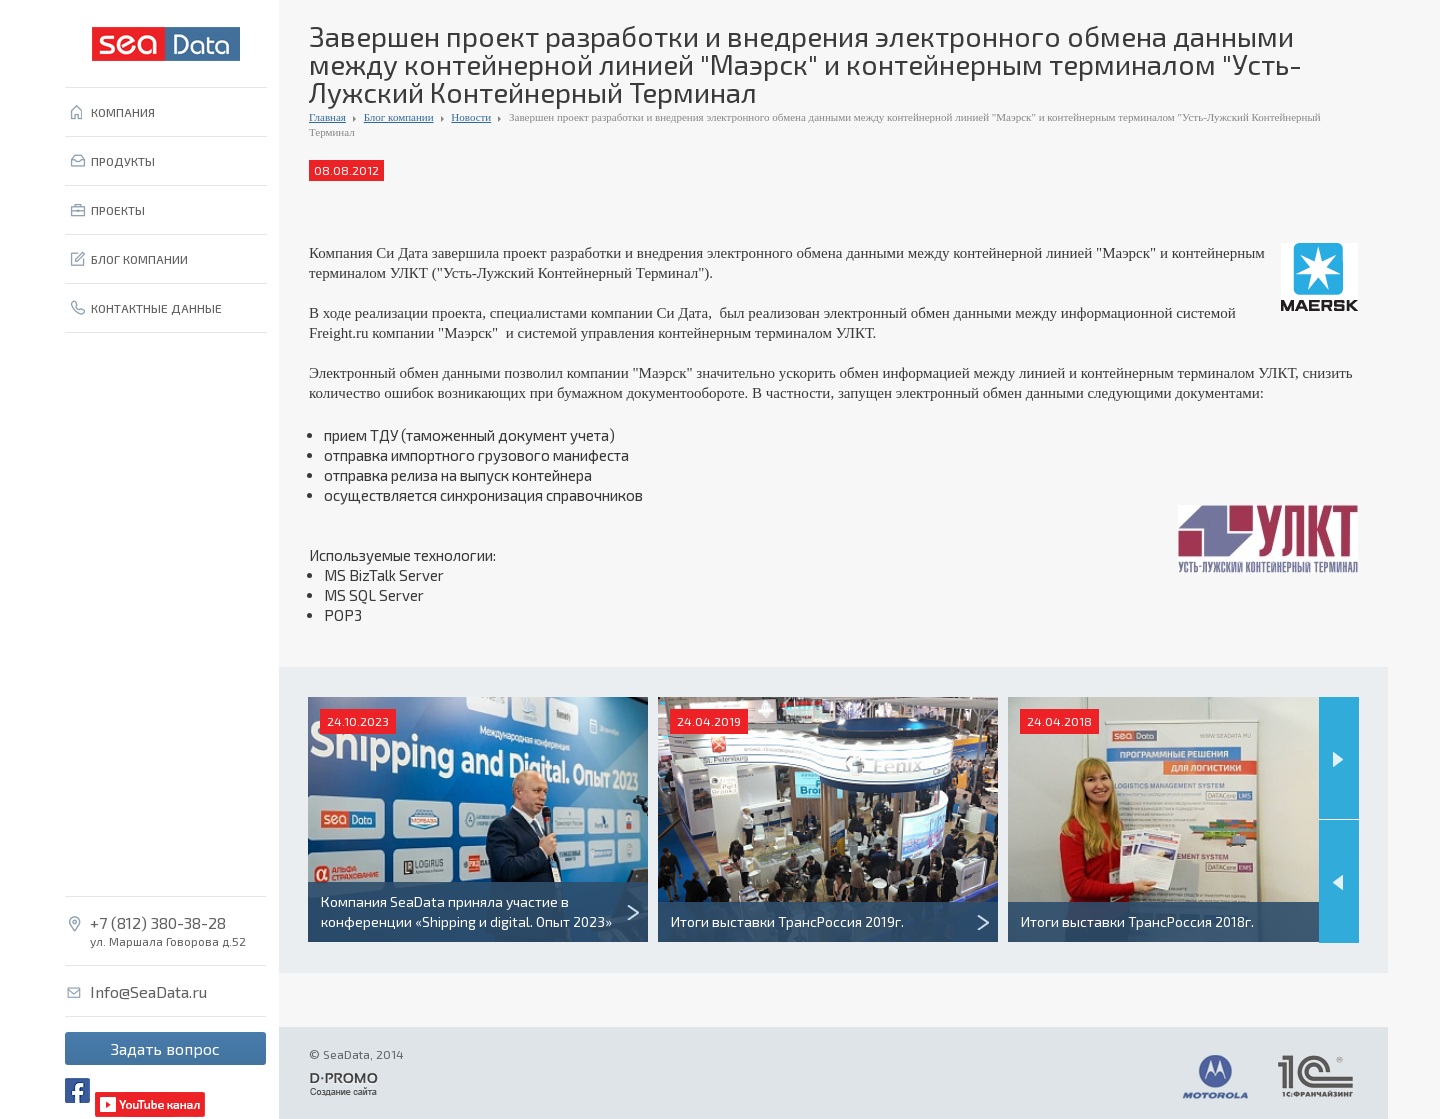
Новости (471, 117)
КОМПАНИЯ (123, 112)
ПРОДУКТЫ (123, 161)
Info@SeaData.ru (148, 992)
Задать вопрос (165, 1048)
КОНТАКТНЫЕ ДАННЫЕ (156, 308)
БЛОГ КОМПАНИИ (139, 259)
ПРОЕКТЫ (118, 210)
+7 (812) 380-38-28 (158, 923)
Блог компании (399, 117)
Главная (327, 117)
